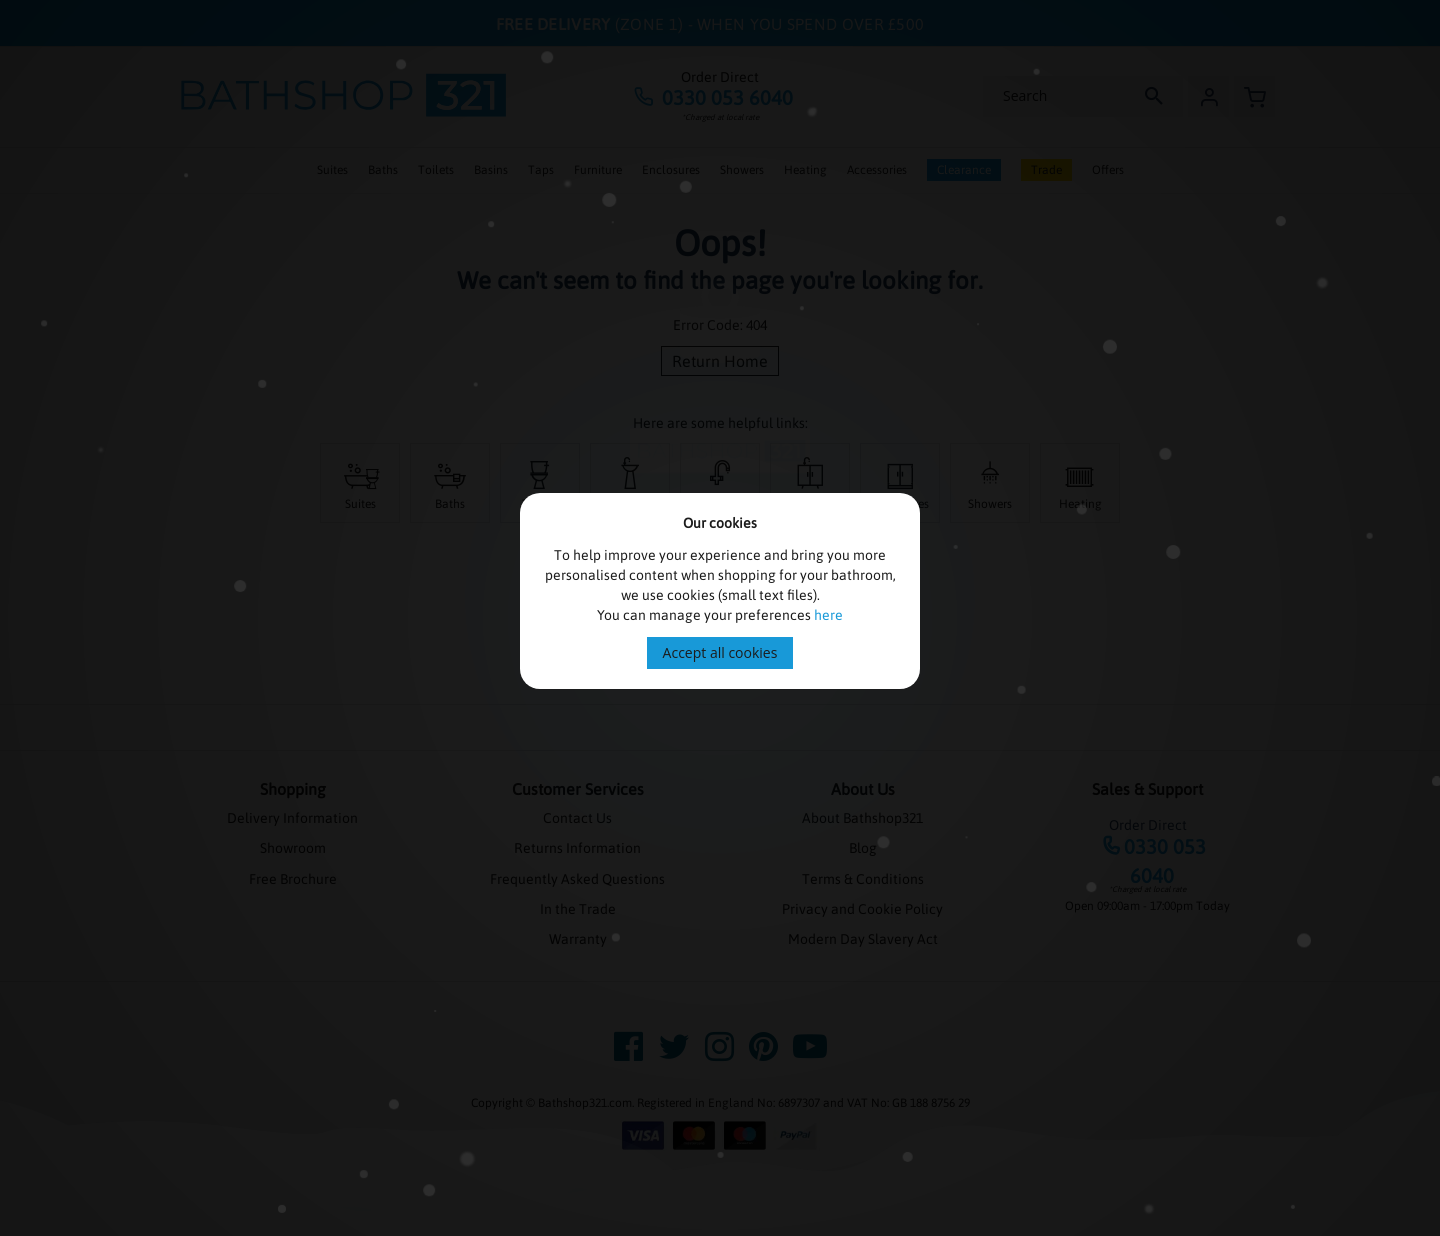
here (828, 615)
